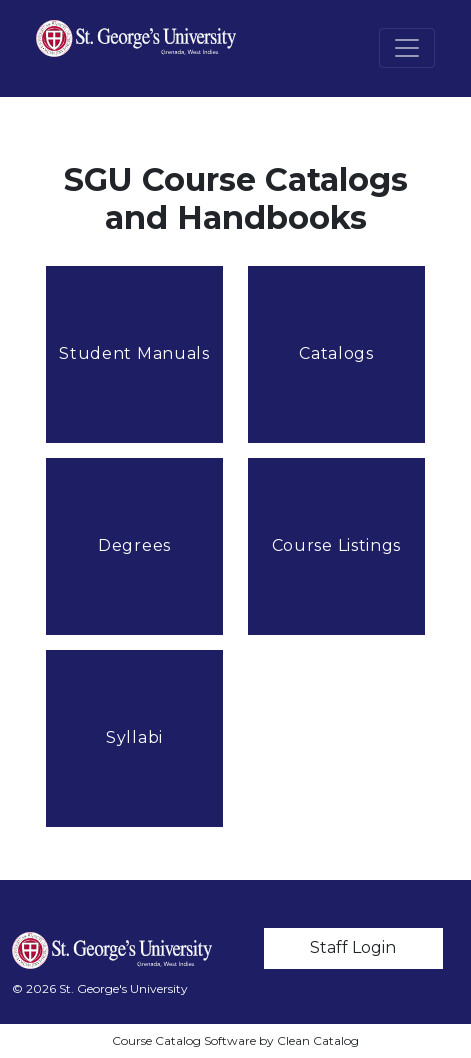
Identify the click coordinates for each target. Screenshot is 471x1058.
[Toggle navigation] (407, 48)
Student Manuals (134, 353)
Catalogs (336, 353)
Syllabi (134, 737)
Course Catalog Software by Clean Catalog (235, 1040)
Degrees (134, 545)
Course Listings (337, 545)
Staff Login (353, 947)
